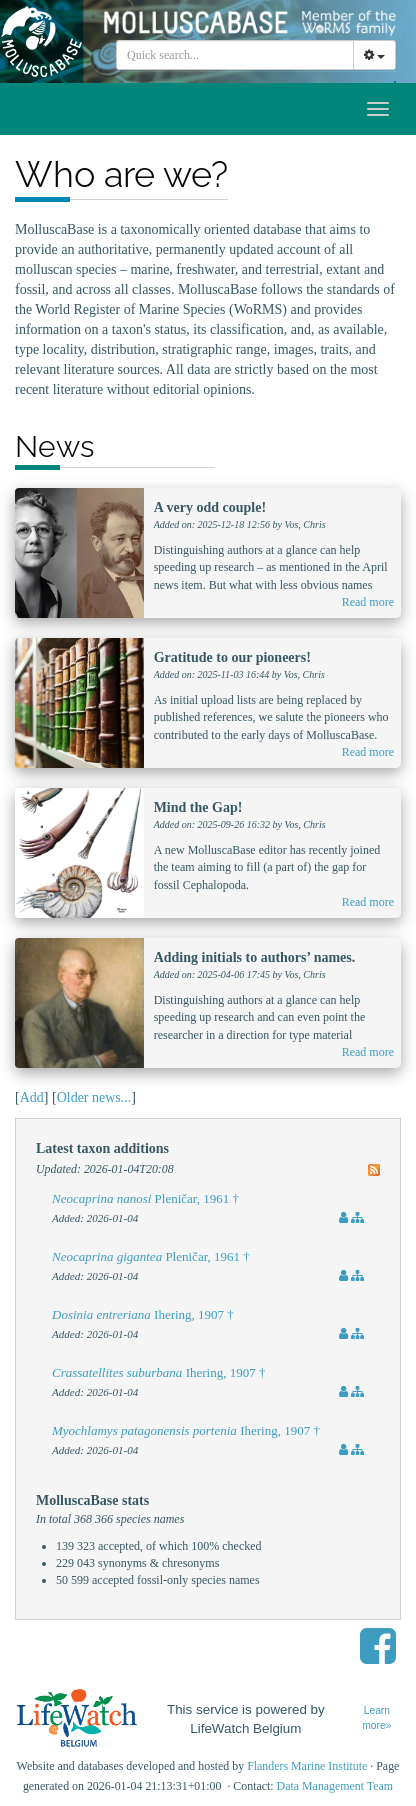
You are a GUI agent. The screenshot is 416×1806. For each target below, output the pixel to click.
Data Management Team (335, 1786)
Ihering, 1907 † (143, 1314)
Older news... (94, 1097)
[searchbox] (238, 55)
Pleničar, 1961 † (145, 1198)
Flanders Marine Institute (307, 1766)
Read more (368, 602)
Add (32, 1097)
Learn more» (376, 1718)
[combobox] (235, 55)
